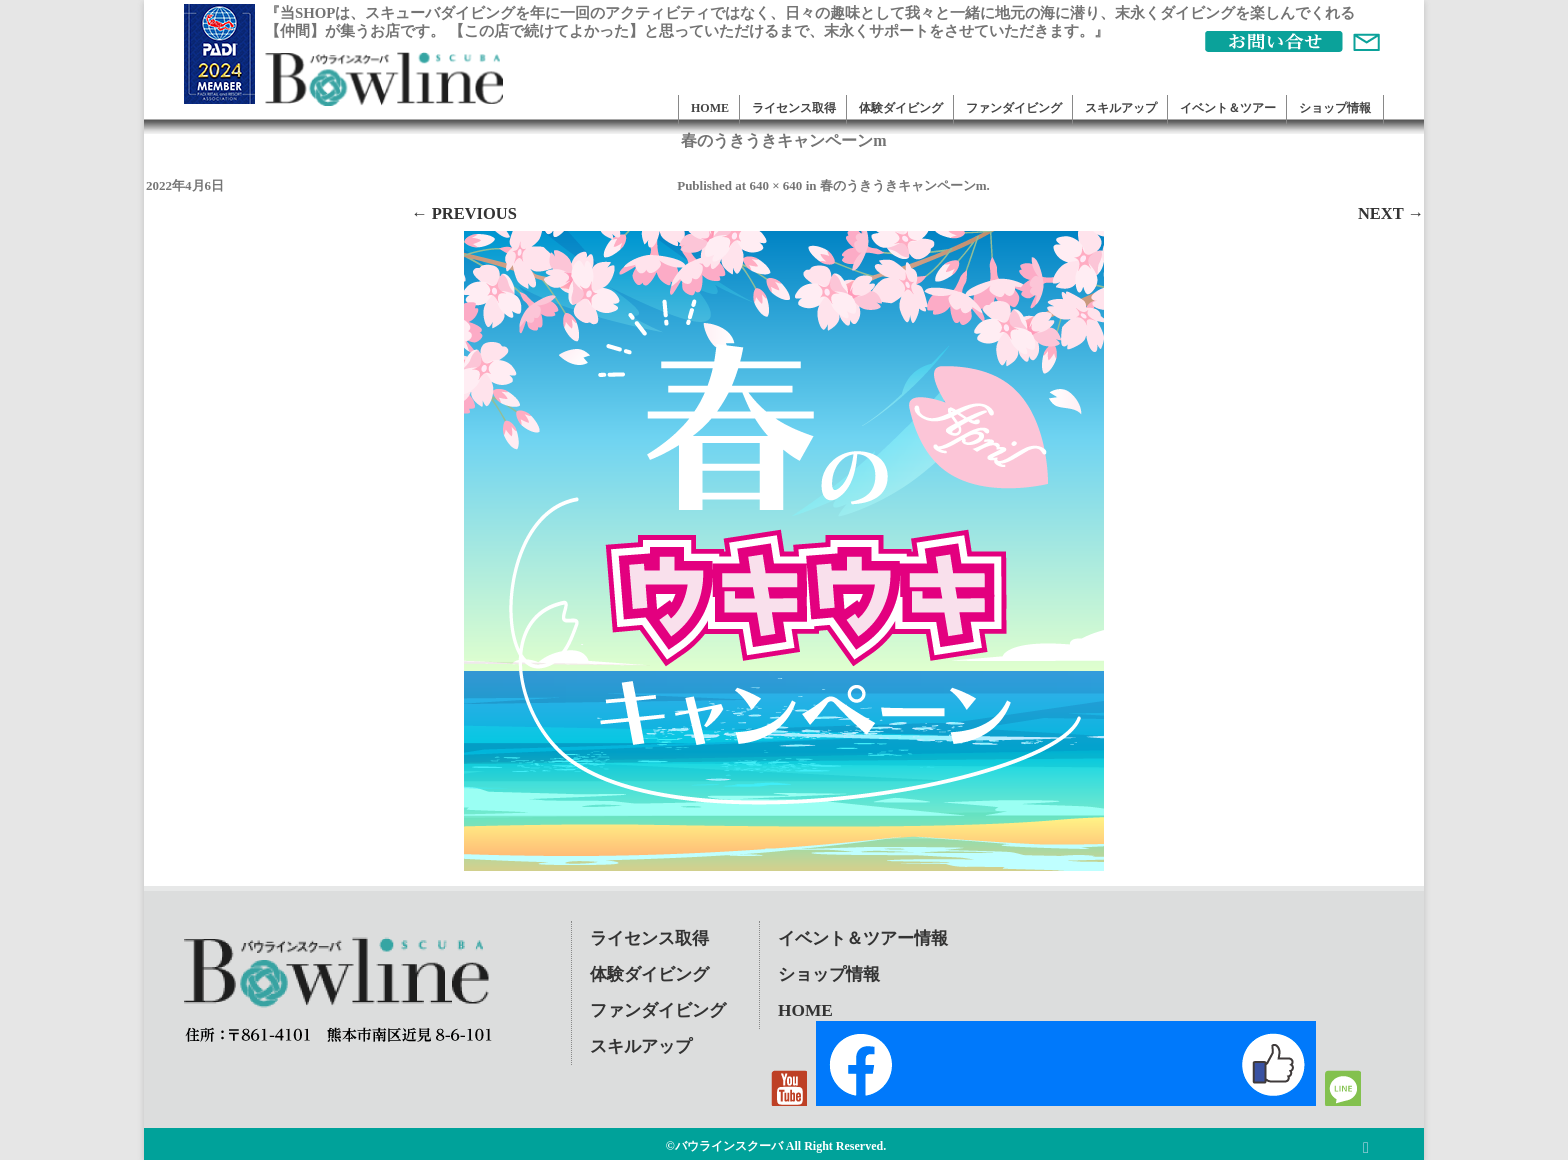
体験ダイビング (901, 108)
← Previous (464, 213)
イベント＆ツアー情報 (863, 938)
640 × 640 (775, 185)
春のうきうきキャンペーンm (903, 185)
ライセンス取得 (794, 108)
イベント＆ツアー (1228, 108)
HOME (710, 108)
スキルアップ (1121, 108)
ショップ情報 (1335, 108)
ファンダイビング (1014, 108)
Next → (1391, 213)
